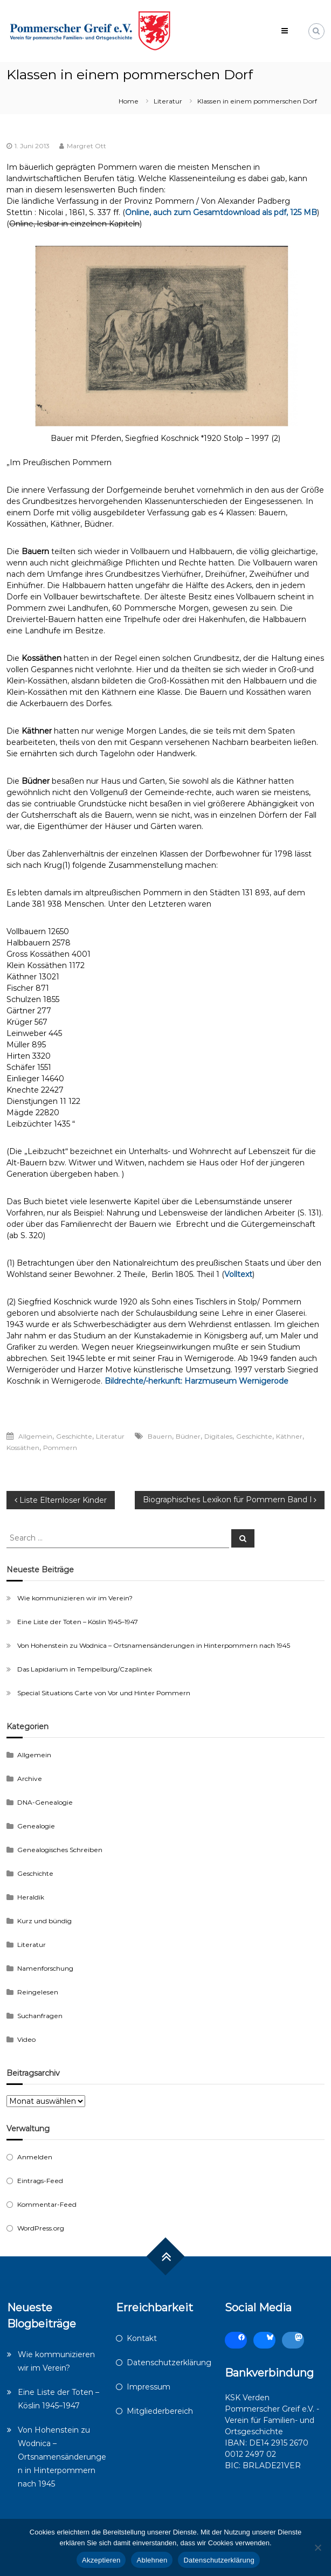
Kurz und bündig (44, 1921)
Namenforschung (45, 1968)
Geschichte (74, 1436)
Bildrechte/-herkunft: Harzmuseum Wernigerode (196, 1381)
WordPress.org (40, 2228)
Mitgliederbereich (160, 2411)
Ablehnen (151, 2560)
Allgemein (35, 1436)
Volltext (238, 1274)
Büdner (188, 1436)
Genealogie (36, 1826)
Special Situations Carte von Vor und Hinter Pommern (103, 1693)
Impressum (148, 2387)
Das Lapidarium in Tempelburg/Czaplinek (84, 1669)
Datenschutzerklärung (169, 2362)
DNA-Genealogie (45, 1802)
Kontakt (142, 2338)
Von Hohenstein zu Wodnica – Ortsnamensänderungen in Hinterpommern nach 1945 (153, 1645)
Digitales (218, 1436)
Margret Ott (86, 146)
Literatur (168, 101)
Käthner (289, 1436)
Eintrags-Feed (40, 2181)
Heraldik (30, 1897)
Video (26, 2039)
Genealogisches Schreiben (59, 1850)
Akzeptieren (101, 2560)
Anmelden (34, 2157)
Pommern (60, 1448)
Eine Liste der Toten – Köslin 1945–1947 (77, 1622)
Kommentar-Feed (47, 2204)
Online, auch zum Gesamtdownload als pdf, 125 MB (221, 212)
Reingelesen (37, 1992)
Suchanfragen (40, 2016)
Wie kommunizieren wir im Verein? (75, 1598)
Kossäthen (22, 1448)
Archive (29, 1778)
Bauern (160, 1436)
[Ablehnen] (317, 2547)
